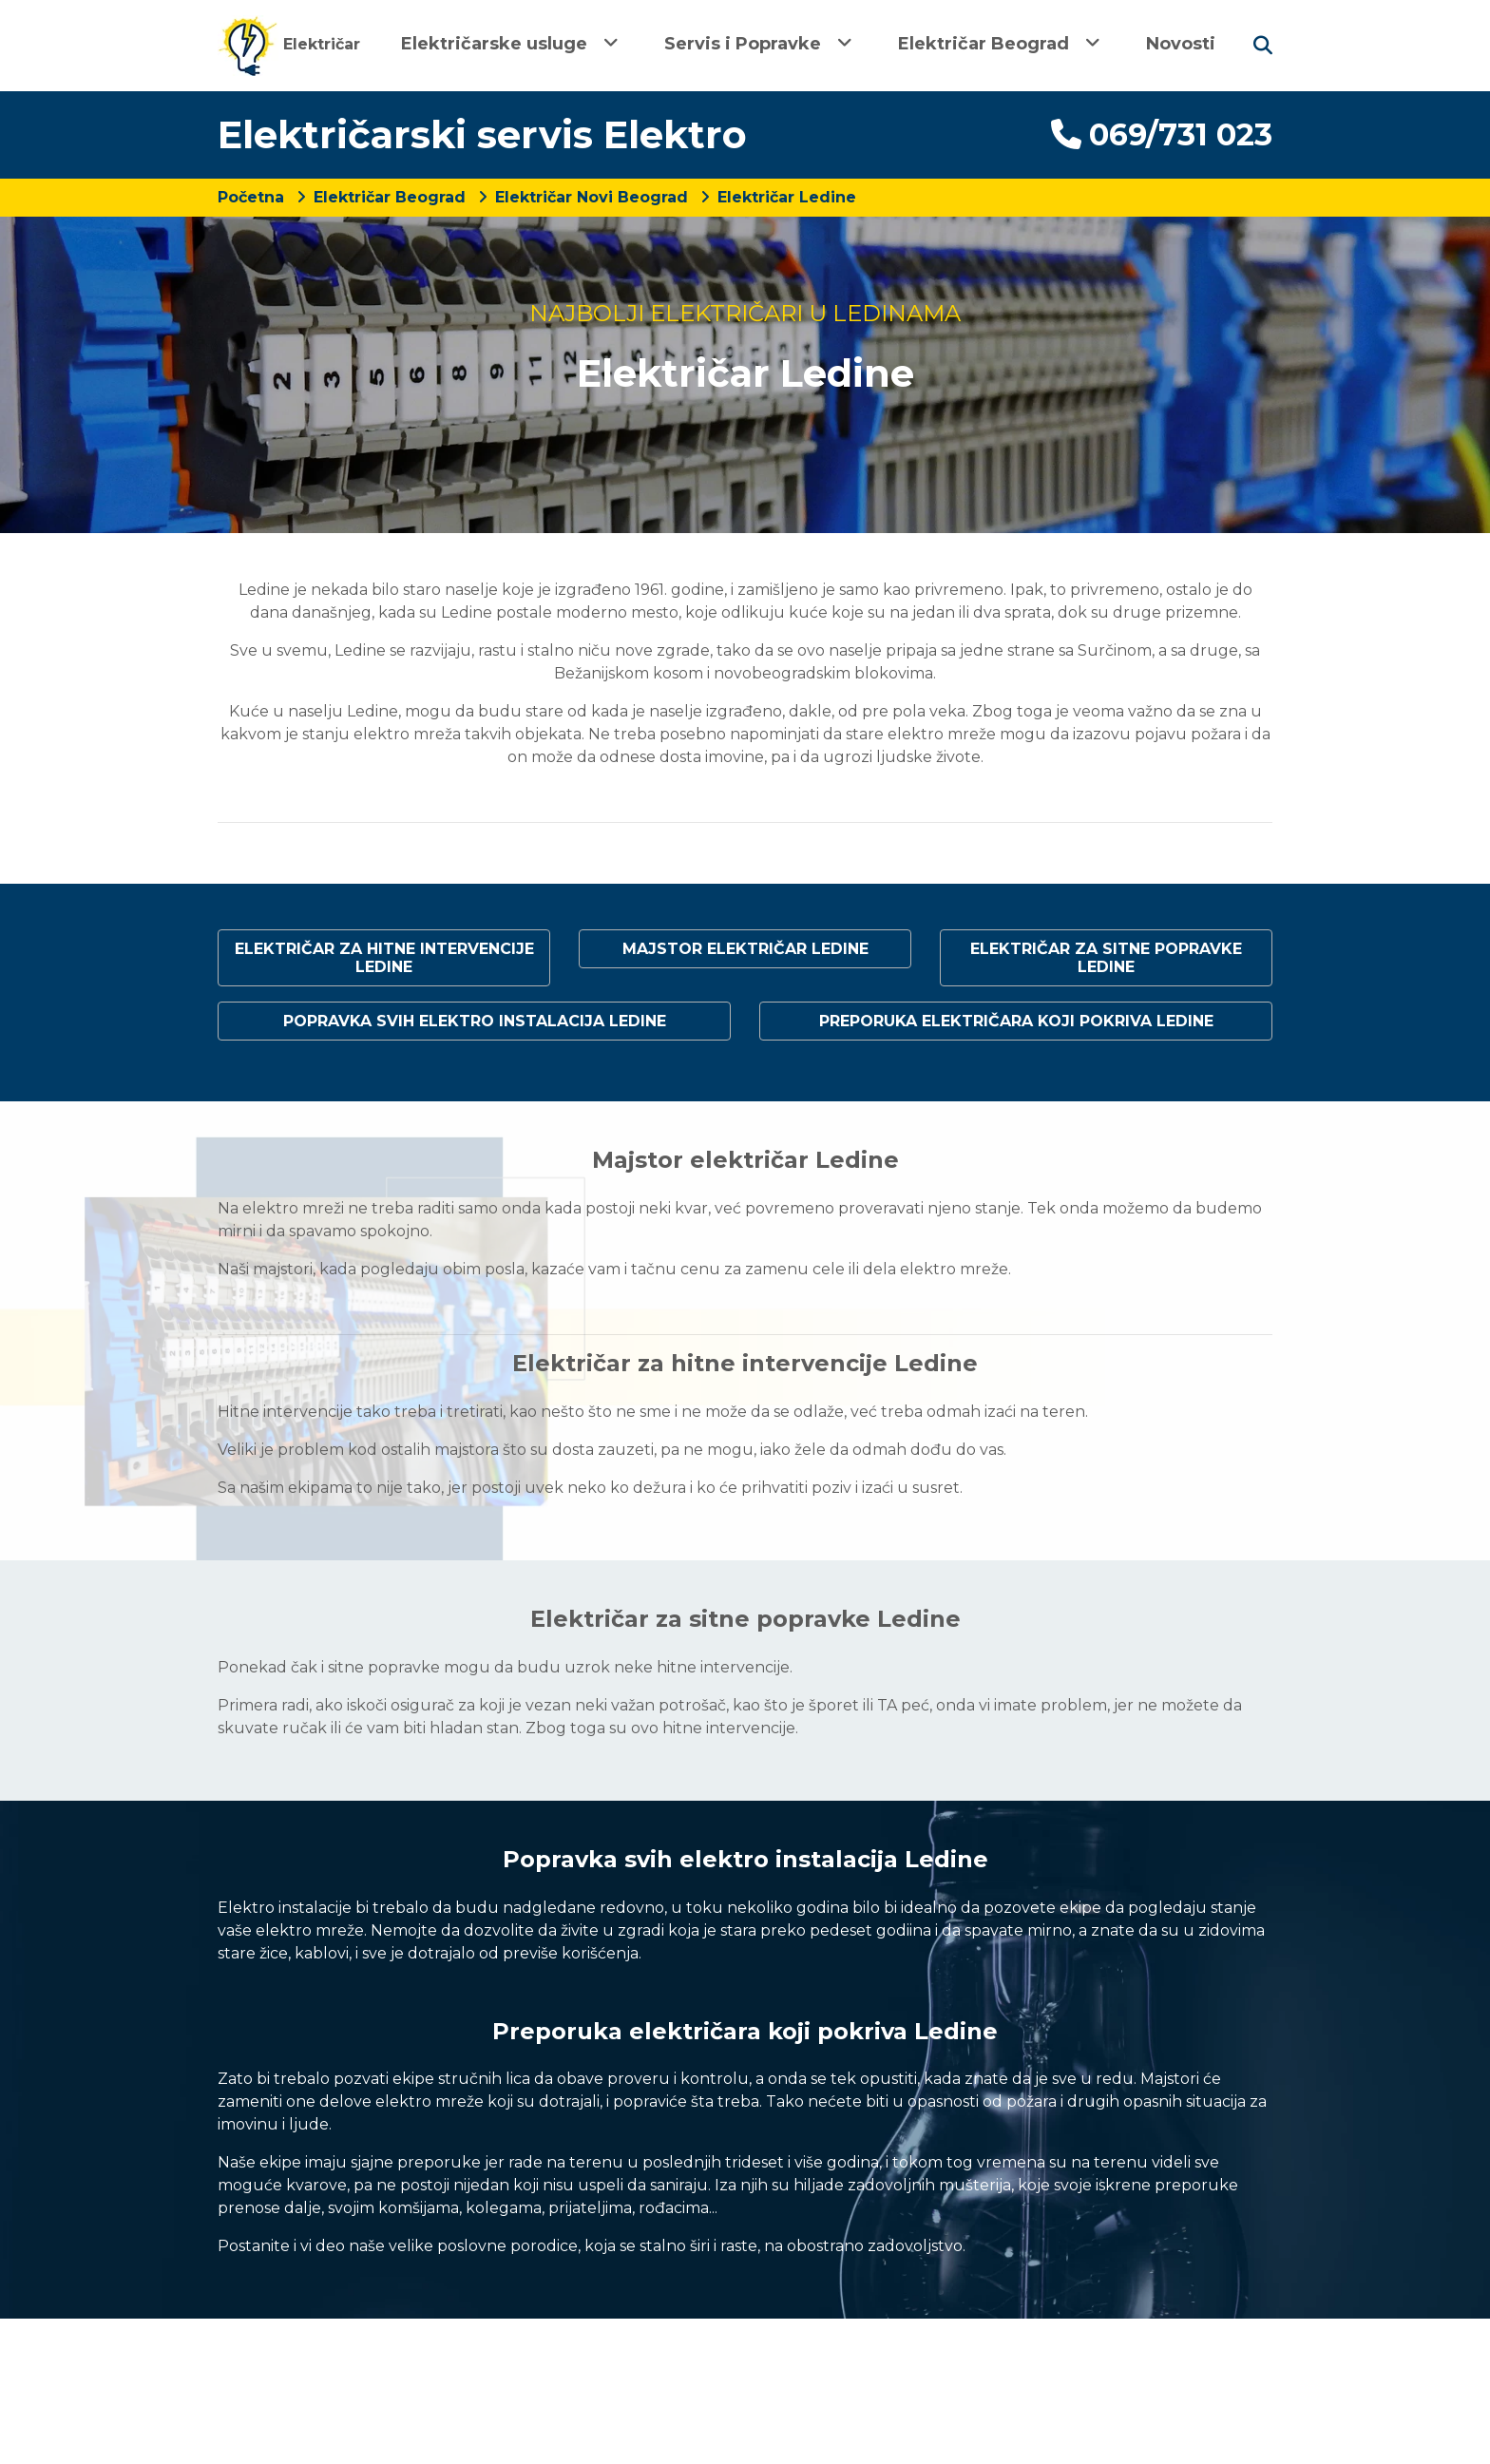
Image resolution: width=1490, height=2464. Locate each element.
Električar (289, 44)
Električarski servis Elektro (482, 134)
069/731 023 (1161, 134)
